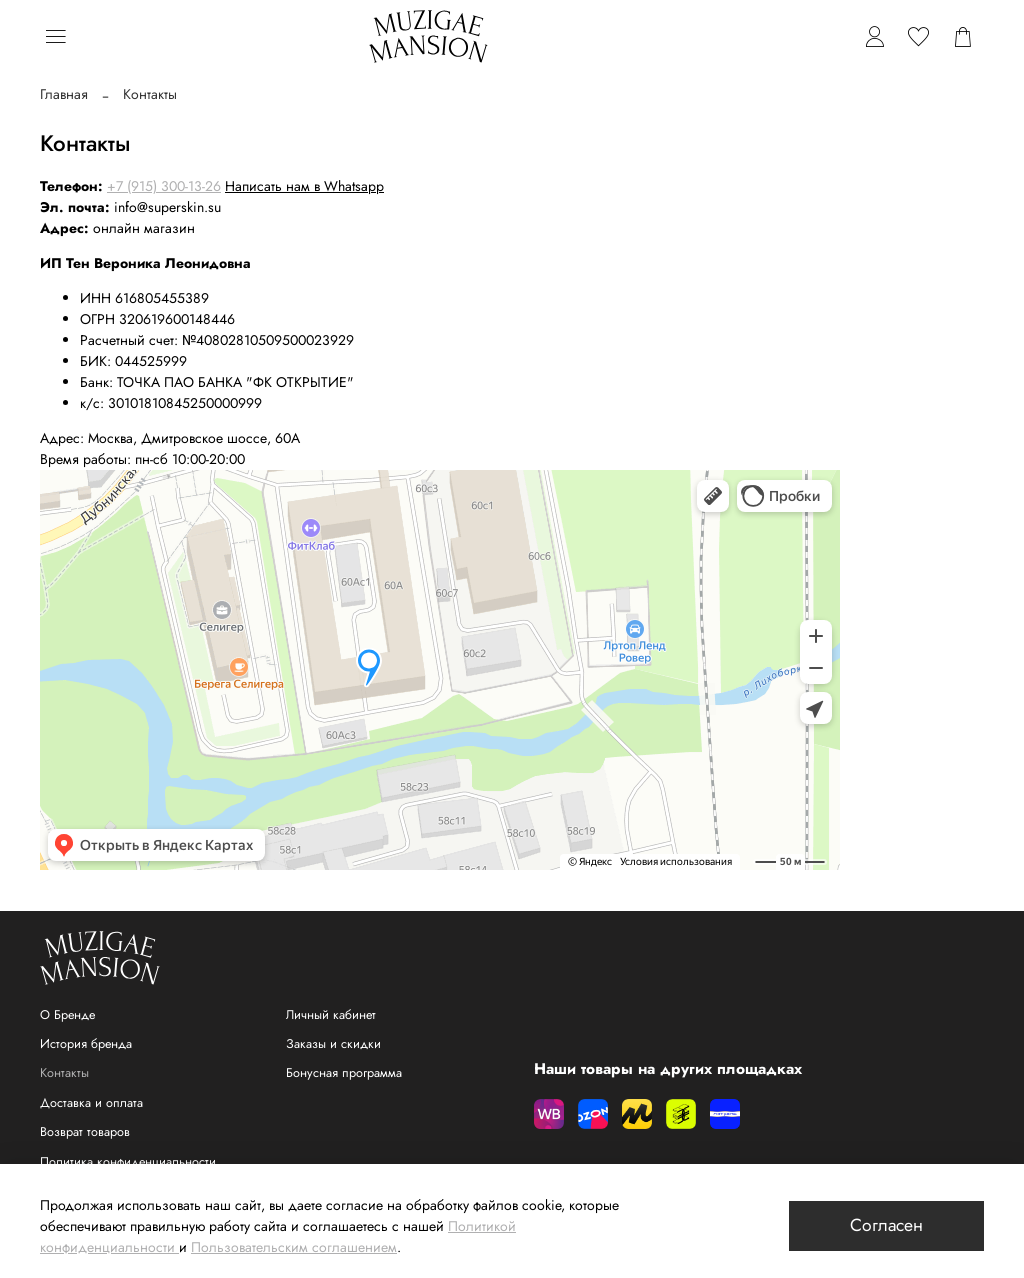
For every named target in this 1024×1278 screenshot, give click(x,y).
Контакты (64, 1073)
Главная (64, 94)
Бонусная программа (344, 1073)
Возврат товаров (85, 1132)
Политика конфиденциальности (128, 1162)
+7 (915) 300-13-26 (164, 186)
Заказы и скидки (333, 1044)
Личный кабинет (331, 1015)
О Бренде (67, 1015)
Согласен (886, 1225)
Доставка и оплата (91, 1103)
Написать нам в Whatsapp (304, 186)
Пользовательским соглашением (294, 1247)
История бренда (86, 1044)
